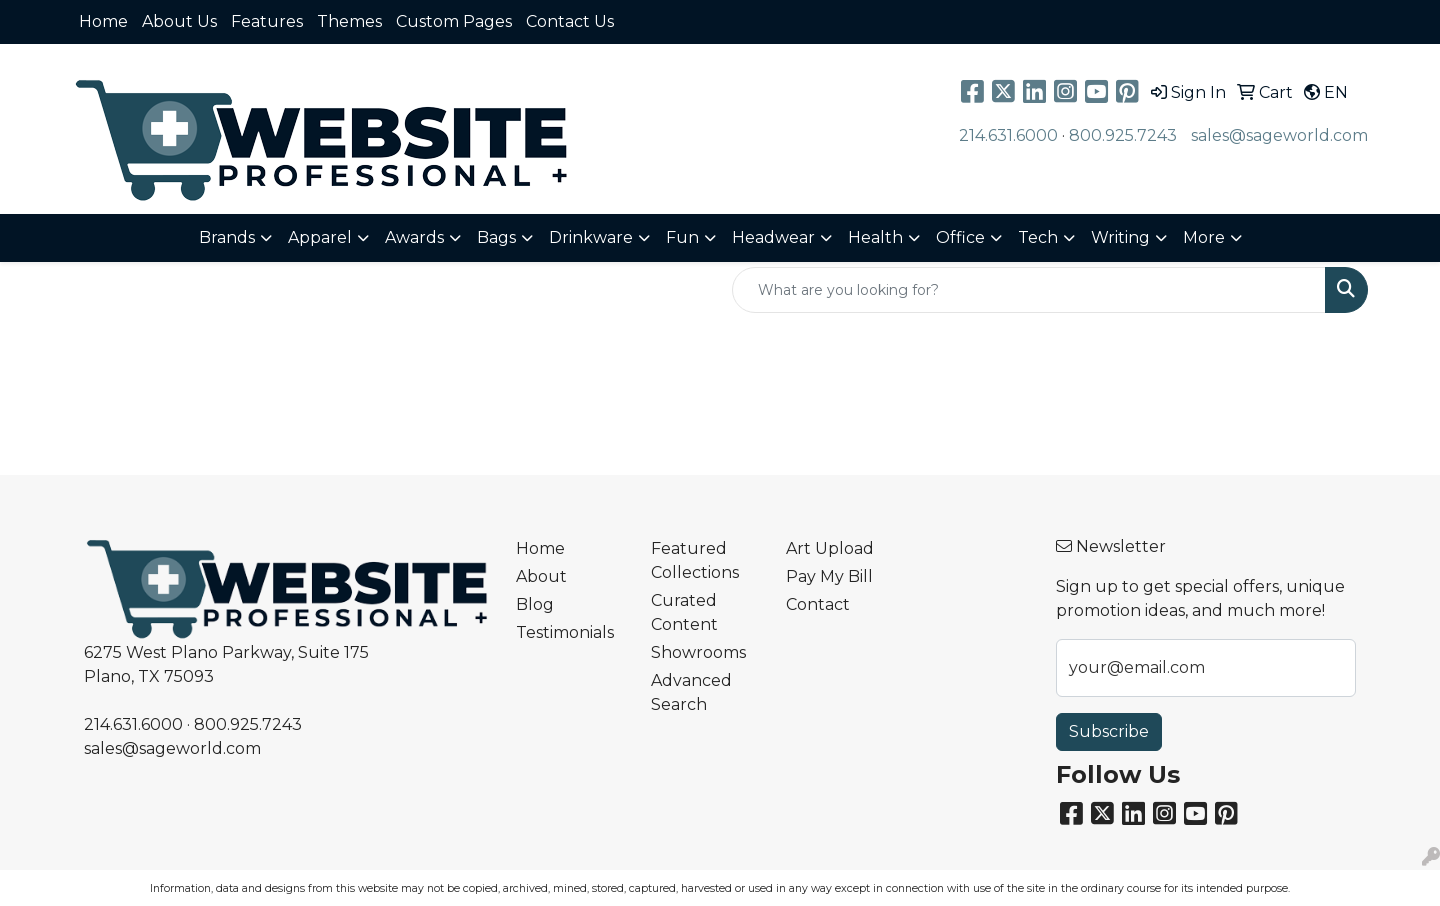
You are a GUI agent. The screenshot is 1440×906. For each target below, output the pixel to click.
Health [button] (875, 237)
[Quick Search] (1029, 290)
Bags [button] (496, 237)
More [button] (1204, 237)
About (541, 576)
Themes (349, 21)
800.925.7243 (1123, 135)
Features (267, 21)
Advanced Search (691, 692)
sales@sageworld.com (1279, 135)
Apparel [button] (320, 237)
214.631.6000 (1008, 135)
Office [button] (960, 237)
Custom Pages (454, 21)
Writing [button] (1120, 237)
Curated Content (684, 612)
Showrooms (698, 652)
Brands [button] (227, 237)
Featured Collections (695, 560)
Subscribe (1109, 731)
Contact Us (570, 21)
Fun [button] (682, 237)
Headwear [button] (773, 237)
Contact (818, 604)
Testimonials (565, 632)
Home (103, 21)
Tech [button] (1038, 237)
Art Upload (830, 548)
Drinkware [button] (591, 237)
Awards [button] (414, 237)
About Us (179, 21)
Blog (535, 604)
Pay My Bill (829, 576)
